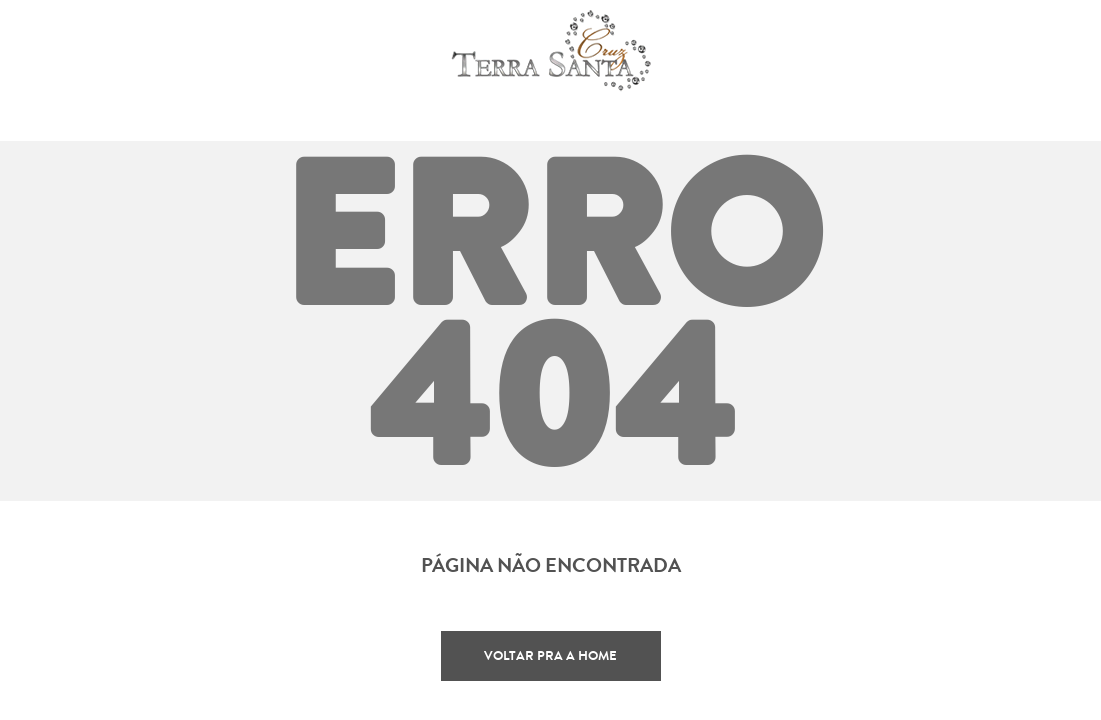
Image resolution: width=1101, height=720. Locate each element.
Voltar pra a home (550, 655)
